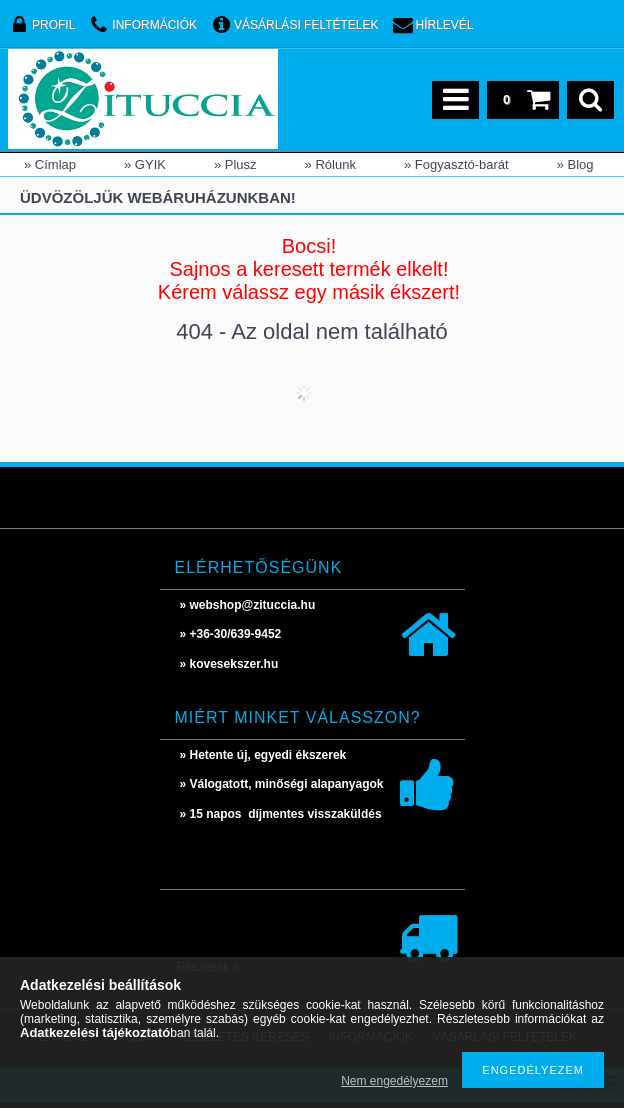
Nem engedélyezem (394, 1081)
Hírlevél (445, 25)
